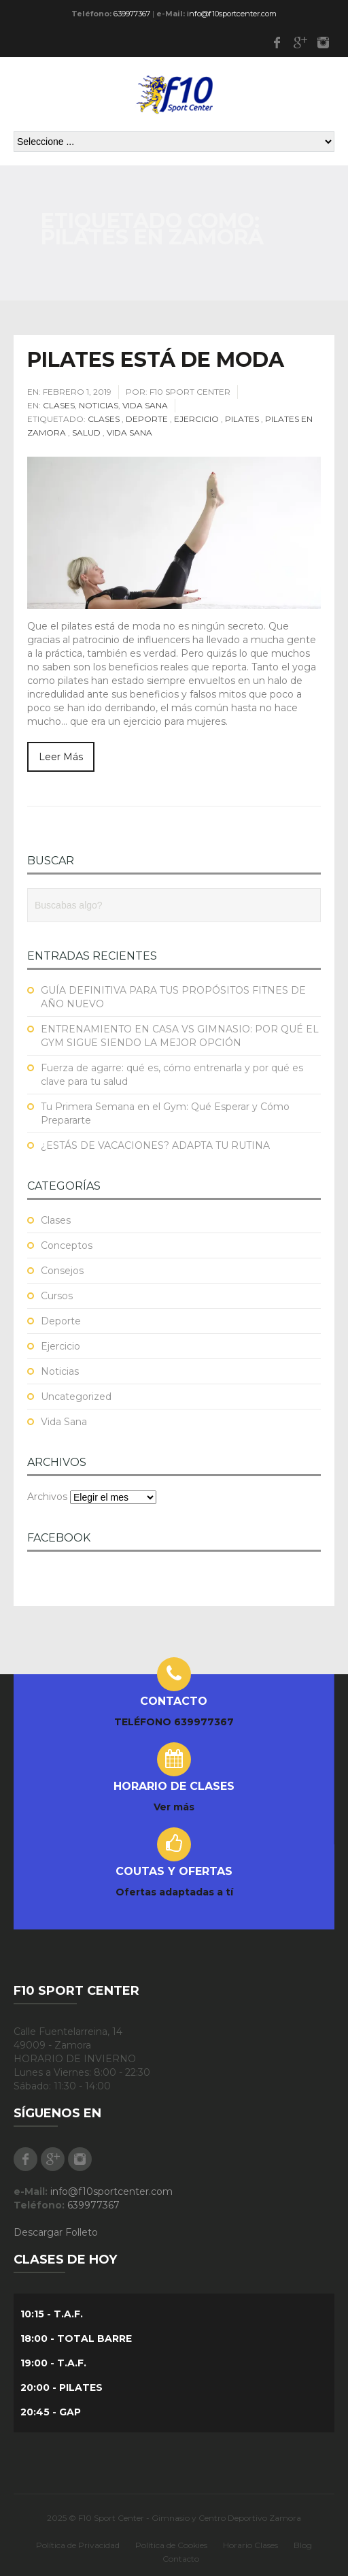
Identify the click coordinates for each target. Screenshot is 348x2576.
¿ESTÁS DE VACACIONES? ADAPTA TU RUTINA (155, 1145)
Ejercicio (196, 419)
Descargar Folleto (56, 2232)
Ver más (174, 1807)
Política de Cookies (171, 2545)
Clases (59, 405)
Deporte (147, 419)
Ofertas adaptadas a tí (174, 1892)
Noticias (98, 405)
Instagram (322, 42)
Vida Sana (145, 405)
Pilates (242, 419)
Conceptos (66, 1245)
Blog (303, 2545)
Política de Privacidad (78, 2545)
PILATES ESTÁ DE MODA (155, 359)
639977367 (132, 13)
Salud (86, 432)
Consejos (62, 1271)
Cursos (57, 1296)
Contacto (180, 2559)
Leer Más (61, 757)
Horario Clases (250, 2545)
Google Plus (299, 42)
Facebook (276, 42)
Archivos (47, 1496)
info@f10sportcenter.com (232, 13)
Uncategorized (76, 1396)
